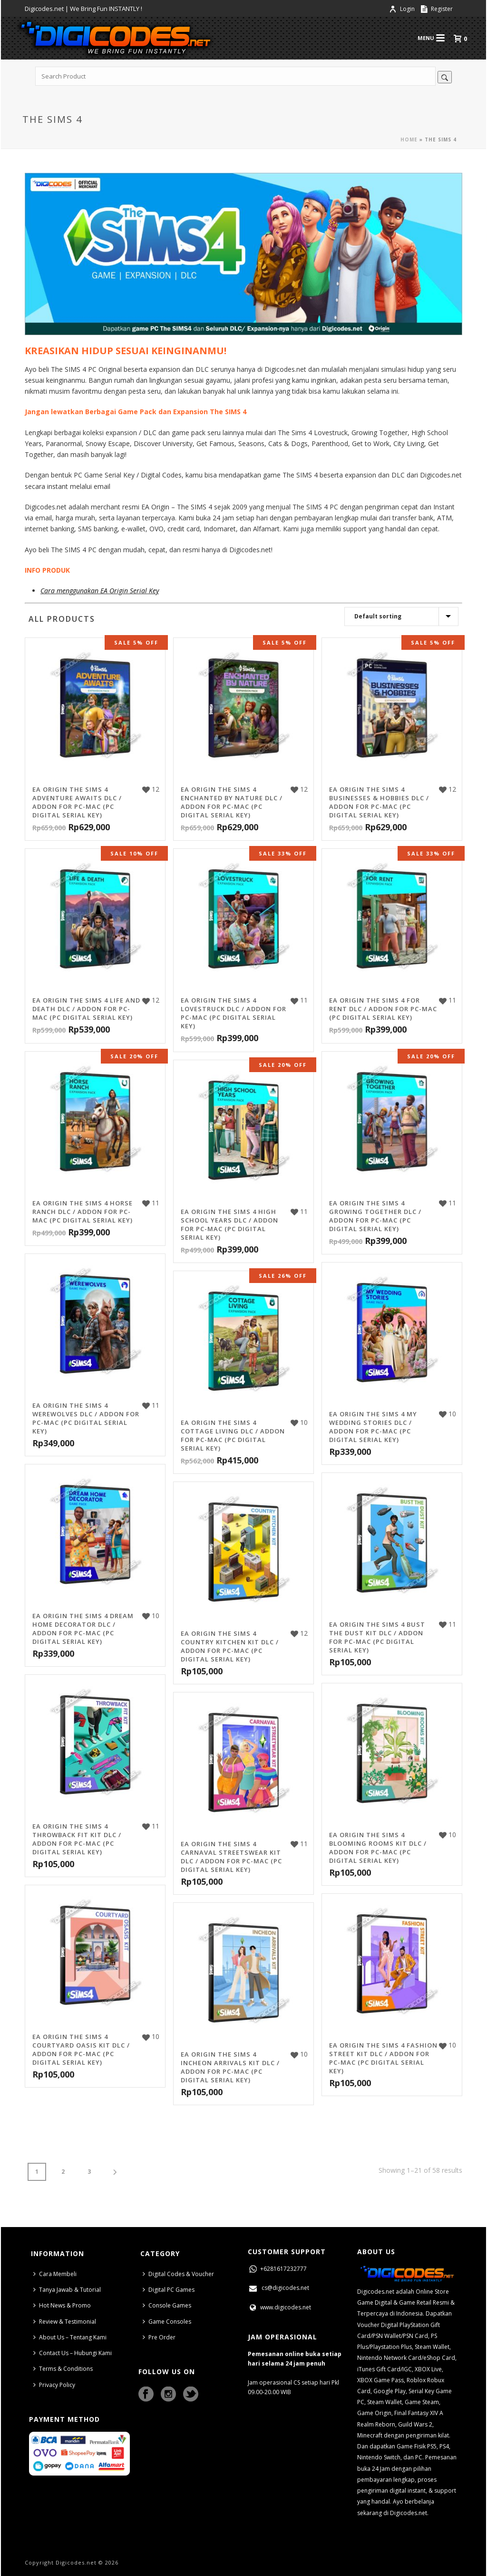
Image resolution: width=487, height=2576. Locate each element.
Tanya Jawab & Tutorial (67, 2290)
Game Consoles (167, 2321)
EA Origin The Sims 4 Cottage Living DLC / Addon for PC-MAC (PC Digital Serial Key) (233, 1435)
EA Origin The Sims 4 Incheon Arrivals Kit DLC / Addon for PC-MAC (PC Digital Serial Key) (230, 2067)
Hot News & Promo (62, 2305)
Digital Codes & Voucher (178, 2274)
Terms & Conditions (63, 2369)
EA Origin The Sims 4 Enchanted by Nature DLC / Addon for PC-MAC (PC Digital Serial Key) (231, 802)
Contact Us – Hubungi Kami (72, 2353)
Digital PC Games (169, 2290)
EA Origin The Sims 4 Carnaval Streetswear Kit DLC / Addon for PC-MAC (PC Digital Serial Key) (231, 1857)
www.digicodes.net (279, 2307)
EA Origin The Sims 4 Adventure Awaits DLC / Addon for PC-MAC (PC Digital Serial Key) (77, 802)
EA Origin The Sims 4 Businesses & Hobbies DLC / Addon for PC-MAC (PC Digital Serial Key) (379, 802)
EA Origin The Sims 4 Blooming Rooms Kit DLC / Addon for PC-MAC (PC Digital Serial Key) (378, 1847)
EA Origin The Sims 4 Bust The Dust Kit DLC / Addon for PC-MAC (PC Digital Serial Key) (377, 1637)
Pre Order (159, 2337)
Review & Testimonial (64, 2321)
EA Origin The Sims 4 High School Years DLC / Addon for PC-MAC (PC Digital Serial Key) (229, 1224)
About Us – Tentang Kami (70, 2337)
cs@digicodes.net (278, 2288)
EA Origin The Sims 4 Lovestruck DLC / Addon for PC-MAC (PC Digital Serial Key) (233, 1013)
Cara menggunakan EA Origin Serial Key (99, 590)
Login (402, 9)
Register (437, 9)
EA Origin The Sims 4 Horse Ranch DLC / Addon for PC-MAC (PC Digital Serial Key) (82, 1211)
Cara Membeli (55, 2274)
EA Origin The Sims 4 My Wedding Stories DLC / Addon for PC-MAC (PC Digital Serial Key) (373, 1427)
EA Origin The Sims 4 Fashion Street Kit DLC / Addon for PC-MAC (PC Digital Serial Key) (383, 2058)
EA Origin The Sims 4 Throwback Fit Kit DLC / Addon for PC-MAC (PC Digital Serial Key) (76, 1839)
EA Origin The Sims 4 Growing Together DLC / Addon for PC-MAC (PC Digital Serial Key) (375, 1216)
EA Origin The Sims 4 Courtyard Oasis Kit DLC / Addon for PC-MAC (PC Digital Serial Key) (81, 2049)
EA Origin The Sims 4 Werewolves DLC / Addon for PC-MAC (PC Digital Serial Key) (85, 1418)
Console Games (167, 2305)
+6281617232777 (277, 2269)
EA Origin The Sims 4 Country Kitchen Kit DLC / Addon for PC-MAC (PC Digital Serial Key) (230, 1646)
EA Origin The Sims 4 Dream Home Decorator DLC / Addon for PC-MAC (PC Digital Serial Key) (83, 1628)
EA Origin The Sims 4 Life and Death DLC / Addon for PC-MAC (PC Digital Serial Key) (86, 1009)
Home (409, 139)
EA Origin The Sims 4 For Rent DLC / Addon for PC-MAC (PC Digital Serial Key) (383, 1009)
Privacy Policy (54, 2385)
